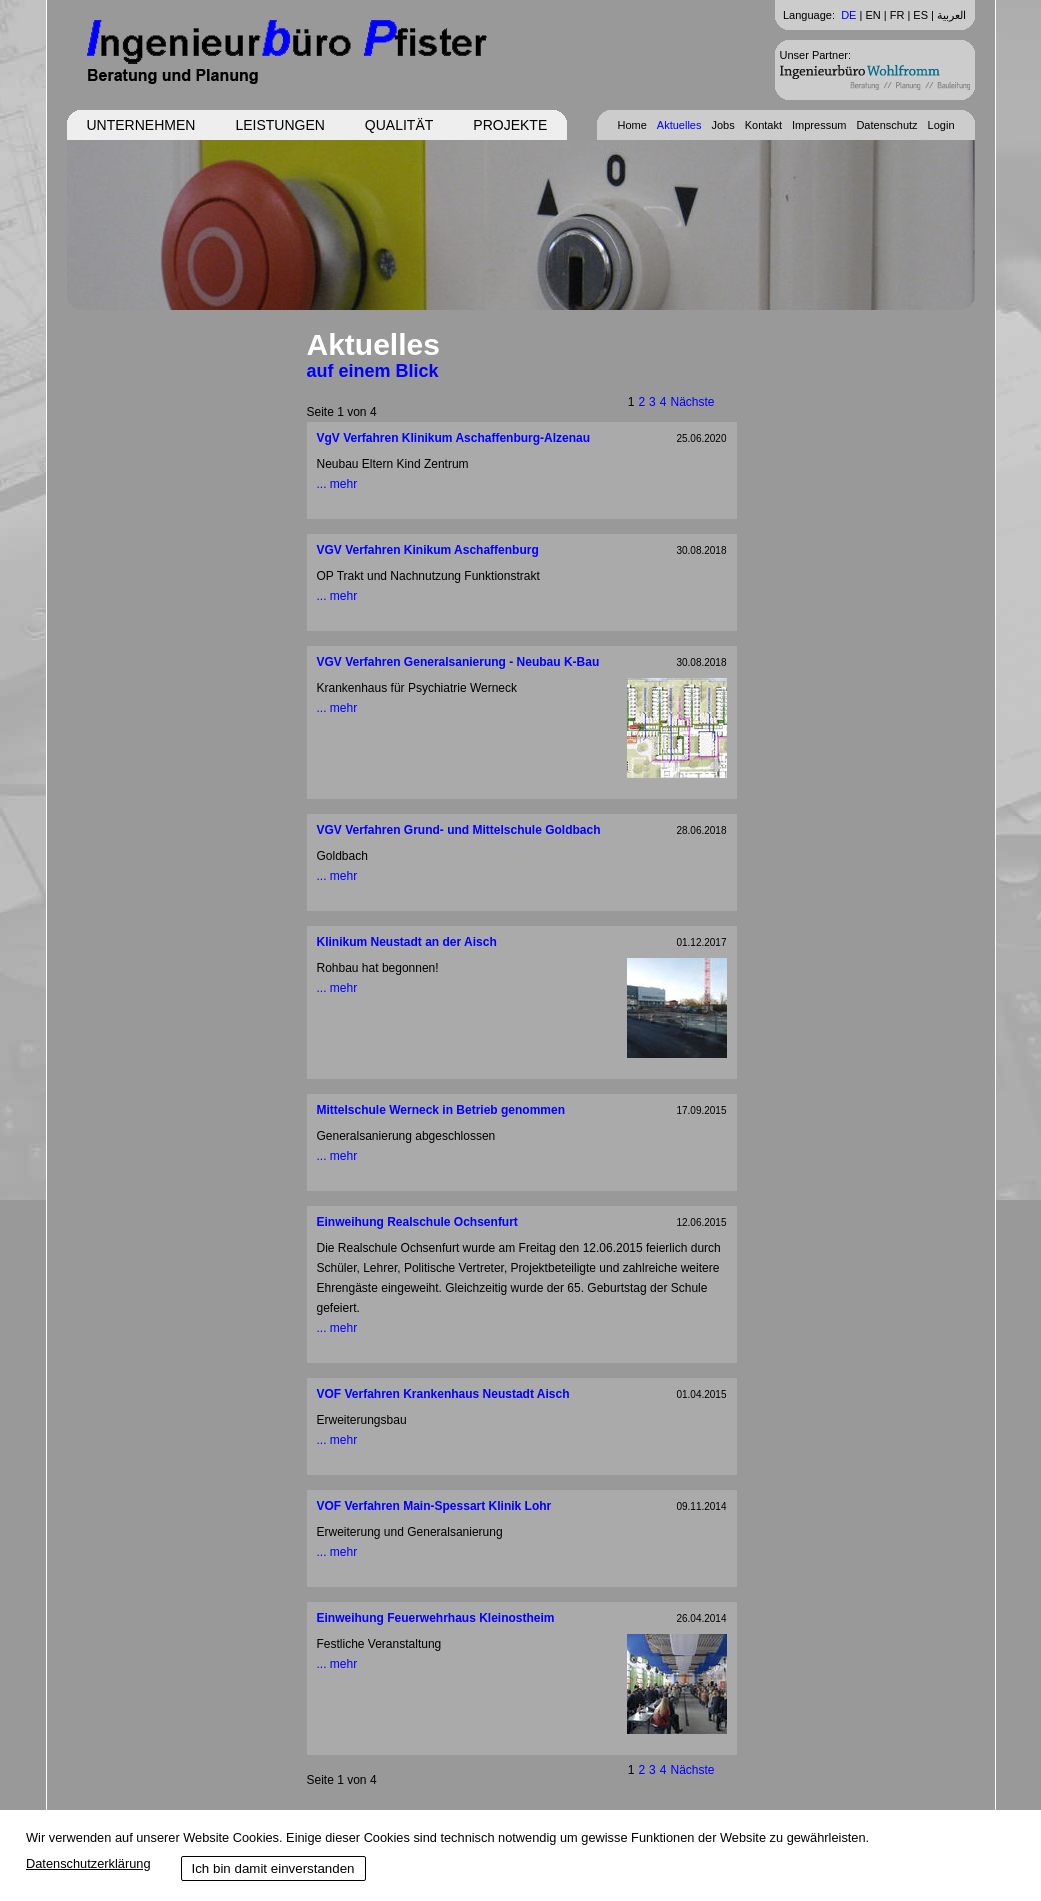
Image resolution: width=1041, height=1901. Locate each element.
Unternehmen (141, 125)
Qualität (399, 125)
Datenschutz (886, 125)
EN (872, 15)
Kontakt (763, 125)
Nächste (692, 402)
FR (897, 15)
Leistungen (279, 125)
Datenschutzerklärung (88, 1863)
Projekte (510, 125)
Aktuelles (679, 125)
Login (941, 125)
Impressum (819, 125)
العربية (951, 15)
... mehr (337, 484)
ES (920, 15)
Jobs (722, 125)
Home (631, 125)
